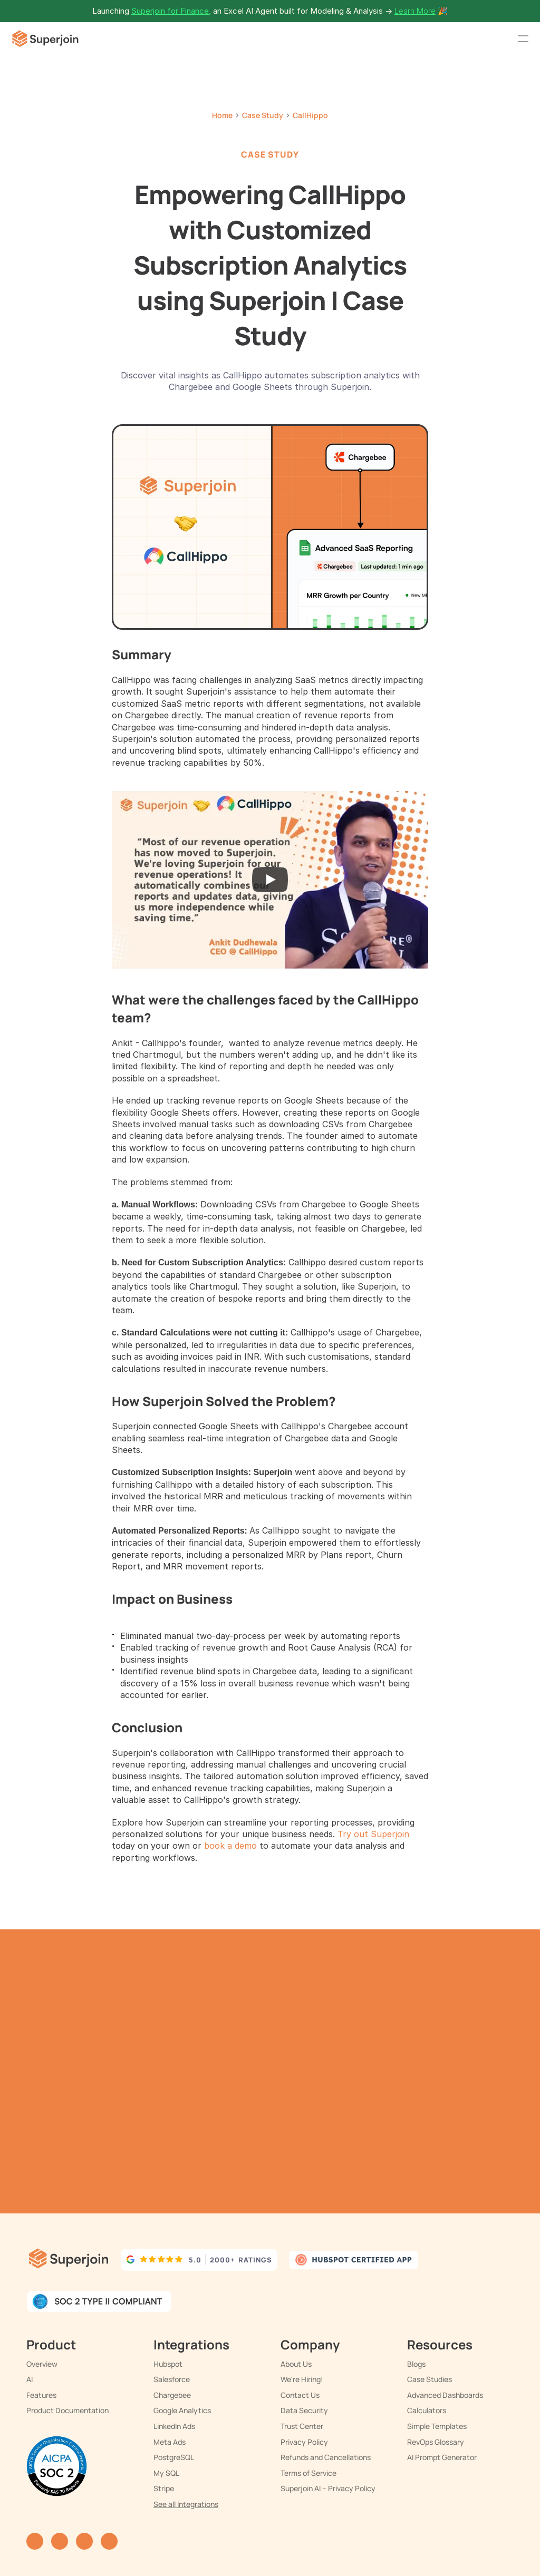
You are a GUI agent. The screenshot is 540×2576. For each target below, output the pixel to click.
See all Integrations (185, 2504)
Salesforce (171, 2379)
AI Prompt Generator (442, 2457)
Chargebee (172, 2395)
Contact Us (300, 2395)
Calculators (426, 2410)
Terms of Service (308, 2473)
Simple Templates (437, 2426)
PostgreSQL (173, 2457)
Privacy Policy (304, 2442)
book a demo (230, 1845)
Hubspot (167, 2364)
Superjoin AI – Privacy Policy (328, 2488)
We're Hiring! (302, 2379)
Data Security (304, 2410)
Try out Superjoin (373, 1834)
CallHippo (310, 115)
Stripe (163, 2488)
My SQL (166, 2473)
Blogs (416, 2364)
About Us (296, 2364)
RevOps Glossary (435, 2442)
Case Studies (429, 2379)
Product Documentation (67, 2410)
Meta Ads (169, 2442)
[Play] (270, 879)
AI (29, 2379)
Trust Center (302, 2426)
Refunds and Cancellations (326, 2457)
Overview (41, 2364)
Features (41, 2395)
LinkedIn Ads (174, 2426)
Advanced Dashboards (445, 2395)
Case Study (262, 115)
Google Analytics (182, 2410)
